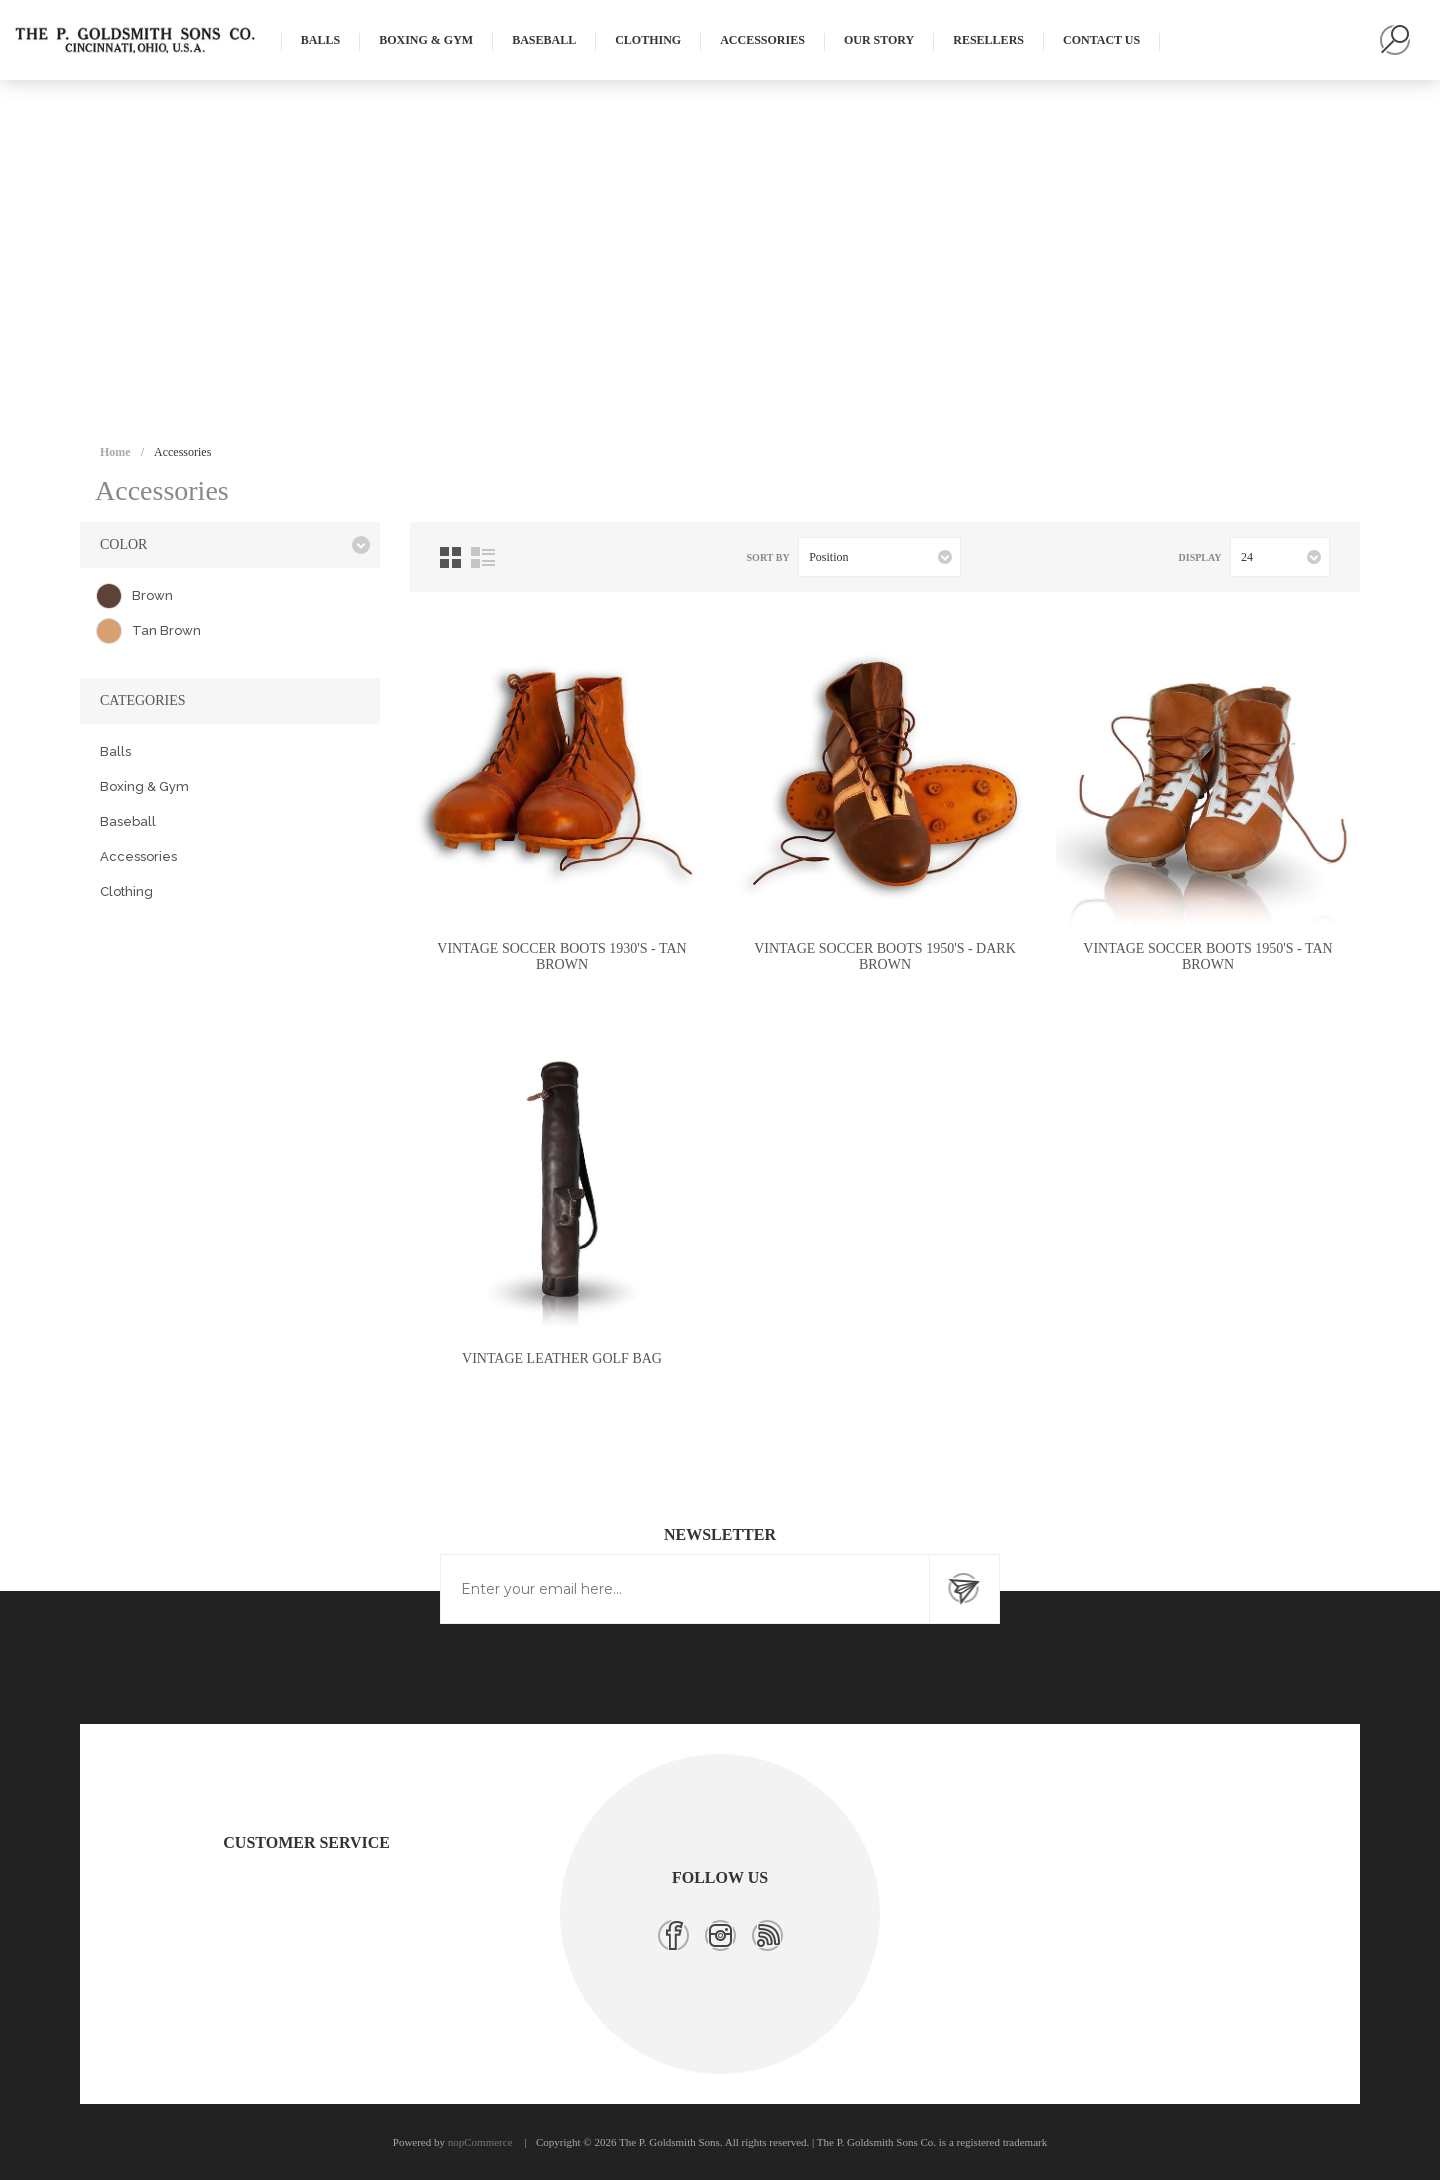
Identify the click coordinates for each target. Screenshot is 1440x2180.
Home (115, 452)
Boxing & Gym (144, 786)
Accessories (138, 856)
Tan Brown (166, 630)
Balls (115, 751)
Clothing (126, 891)
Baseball (128, 821)
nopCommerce (480, 2142)
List (483, 557)
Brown (152, 595)
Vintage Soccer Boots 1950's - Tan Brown (1207, 956)
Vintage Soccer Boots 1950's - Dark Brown (885, 956)
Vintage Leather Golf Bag (562, 1358)
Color (123, 544)
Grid (450, 557)
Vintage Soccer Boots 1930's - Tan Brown (561, 956)
